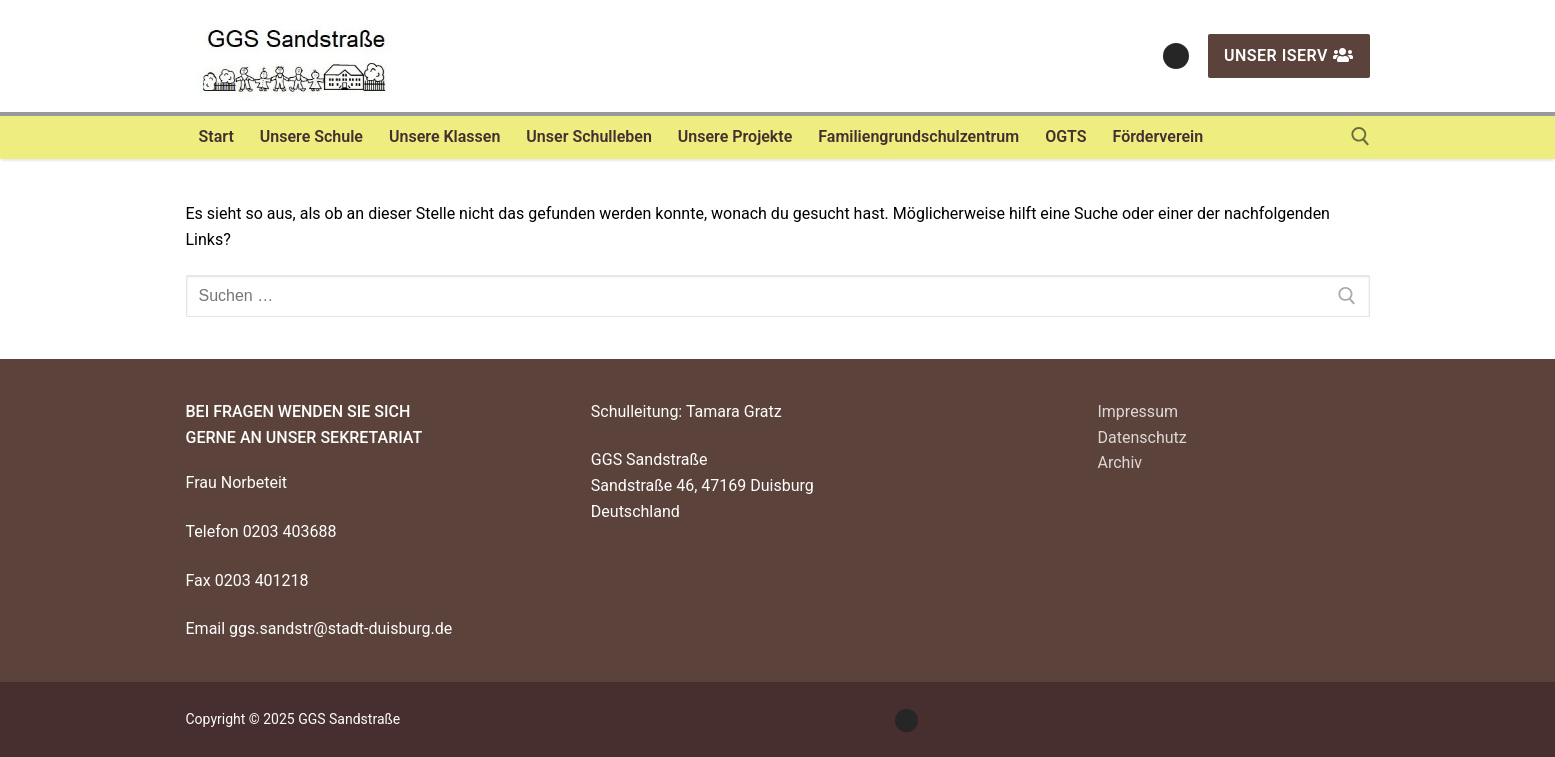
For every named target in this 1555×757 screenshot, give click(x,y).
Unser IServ (1289, 55)
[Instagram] (1176, 56)
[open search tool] (1360, 136)
